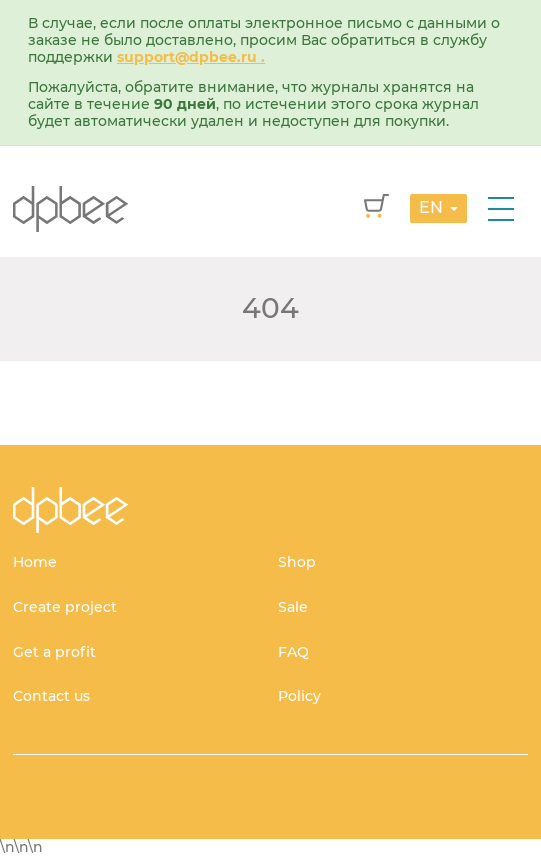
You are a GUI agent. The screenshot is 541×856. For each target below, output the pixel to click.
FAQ (293, 652)
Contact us (51, 696)
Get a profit (54, 652)
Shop (297, 562)
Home (35, 562)
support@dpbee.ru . (191, 57)
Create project (65, 607)
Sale (293, 607)
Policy (299, 696)
